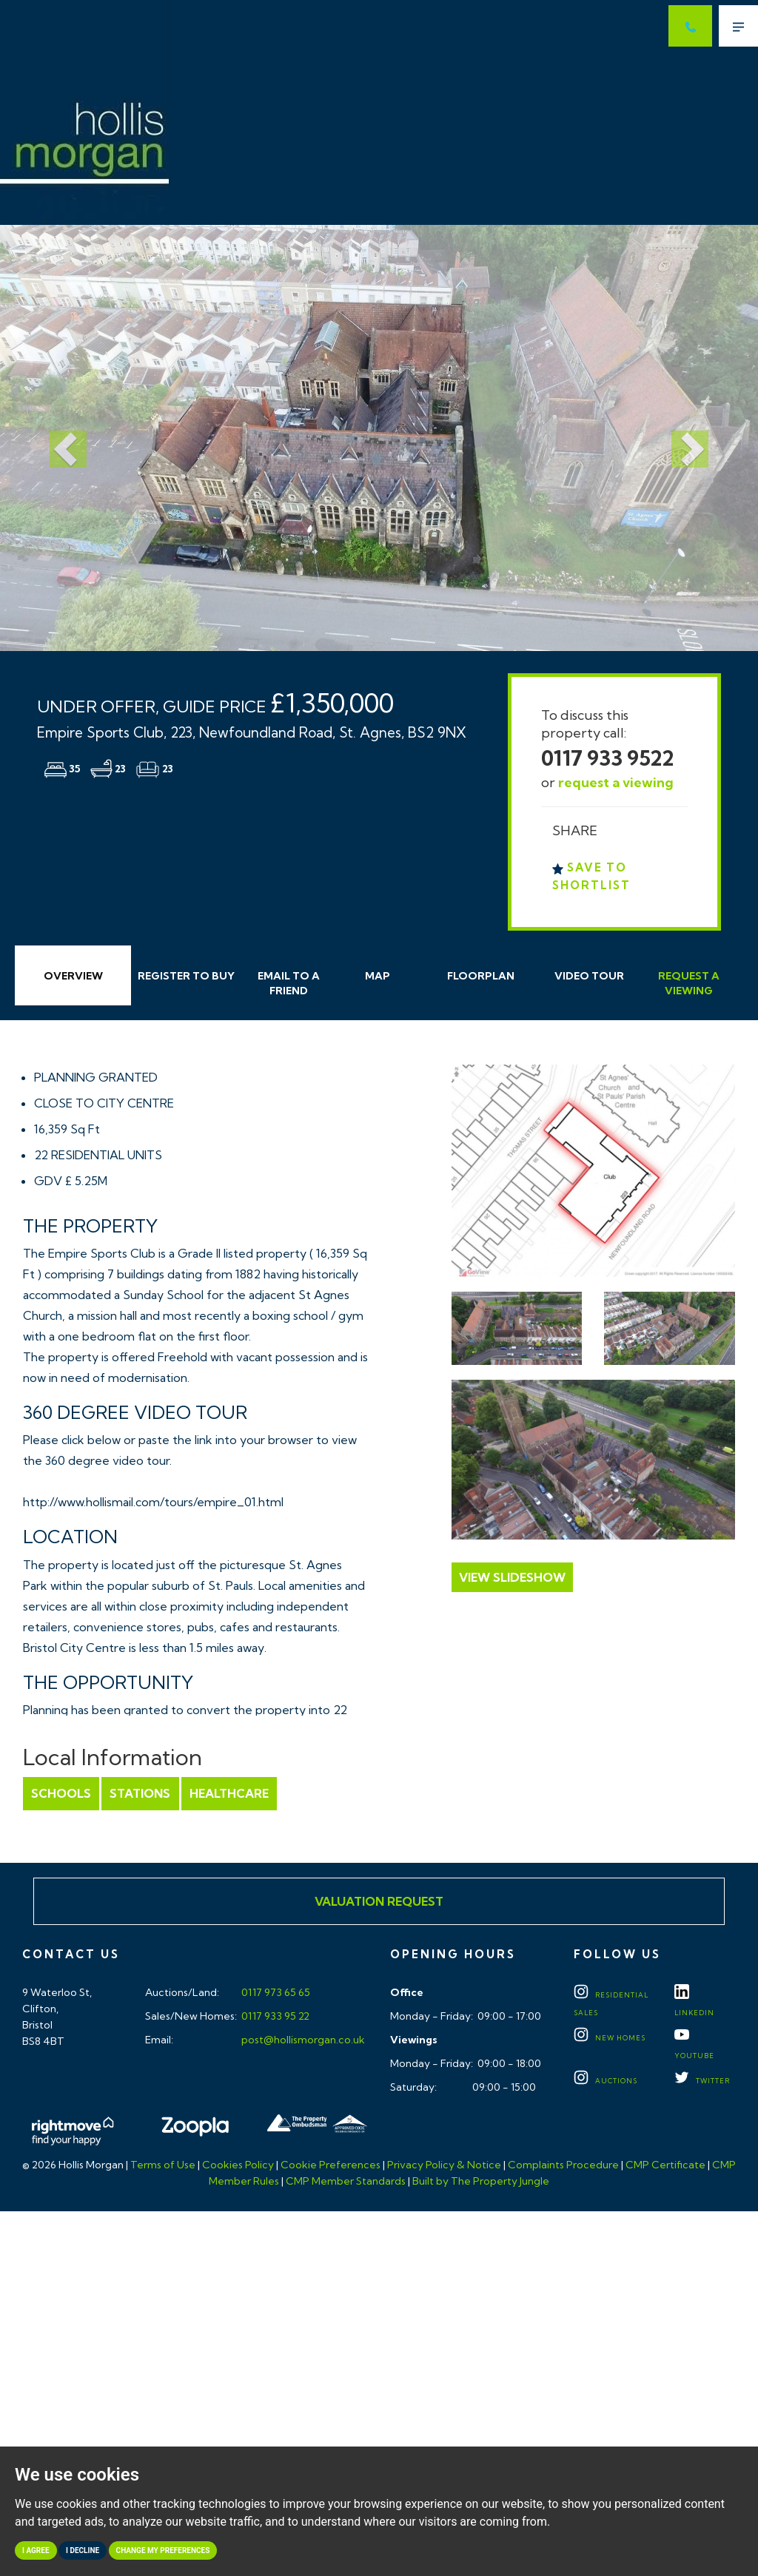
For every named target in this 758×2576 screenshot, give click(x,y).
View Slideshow (512, 1577)
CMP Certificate (665, 2164)
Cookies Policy (238, 2164)
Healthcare (228, 1793)
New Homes (609, 2038)
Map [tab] (377, 975)
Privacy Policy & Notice (444, 2164)
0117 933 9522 (607, 758)
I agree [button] (36, 2550)
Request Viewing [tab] (689, 983)
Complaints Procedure (563, 2164)
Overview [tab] (73, 975)
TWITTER (702, 2081)
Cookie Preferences (330, 2164)
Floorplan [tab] (480, 975)
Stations (140, 1793)
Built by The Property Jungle (480, 2181)
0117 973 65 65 (274, 1992)
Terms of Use (162, 2164)
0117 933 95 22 (274, 2016)
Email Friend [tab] (289, 983)
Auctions (605, 2081)
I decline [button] (82, 2550)
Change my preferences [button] (163, 2550)
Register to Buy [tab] (186, 975)
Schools (61, 1793)
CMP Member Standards (346, 2181)
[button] (57, 438)
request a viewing (616, 782)
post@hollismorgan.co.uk (302, 2039)
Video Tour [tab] (589, 975)
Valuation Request (379, 1901)
